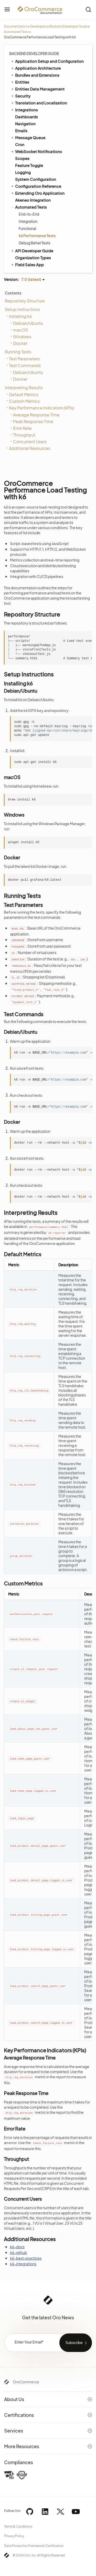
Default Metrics (23, 394)
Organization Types (33, 257)
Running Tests (18, 351)
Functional (27, 228)
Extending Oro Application (37, 192)
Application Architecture (35, 67)
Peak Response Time (33, 421)
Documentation (15, 26)
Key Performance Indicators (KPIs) (41, 408)
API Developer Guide (31, 250)
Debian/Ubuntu (28, 323)
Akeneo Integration (33, 200)
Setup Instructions (22, 309)
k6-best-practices (25, 2258)
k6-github (18, 2252)
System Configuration (35, 179)
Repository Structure (25, 301)
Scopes (22, 158)
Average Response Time (36, 414)
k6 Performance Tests (37, 235)
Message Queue (27, 137)
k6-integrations (23, 2263)
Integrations (24, 109)
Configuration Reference (35, 186)
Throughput (24, 435)
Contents (13, 293)
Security (20, 95)
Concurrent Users (30, 441)
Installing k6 (20, 316)
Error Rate (22, 428)
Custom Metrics (24, 401)
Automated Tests (16, 32)
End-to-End (29, 214)
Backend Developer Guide (68, 26)
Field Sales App (27, 264)
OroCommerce (26, 2381)
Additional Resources (29, 448)
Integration (28, 221)
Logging (23, 172)
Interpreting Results (24, 387)
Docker (20, 343)
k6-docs (17, 2246)
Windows (22, 336)
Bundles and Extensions (34, 74)
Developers (38, 26)
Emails (21, 130)
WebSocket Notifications (36, 151)
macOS (20, 330)
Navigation (25, 123)
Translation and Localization (38, 102)
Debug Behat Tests (34, 242)
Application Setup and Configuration (47, 61)
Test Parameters (24, 358)
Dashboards (26, 116)
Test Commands (25, 365)
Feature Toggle (29, 165)
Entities (19, 81)
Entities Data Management (37, 88)
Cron (19, 144)
